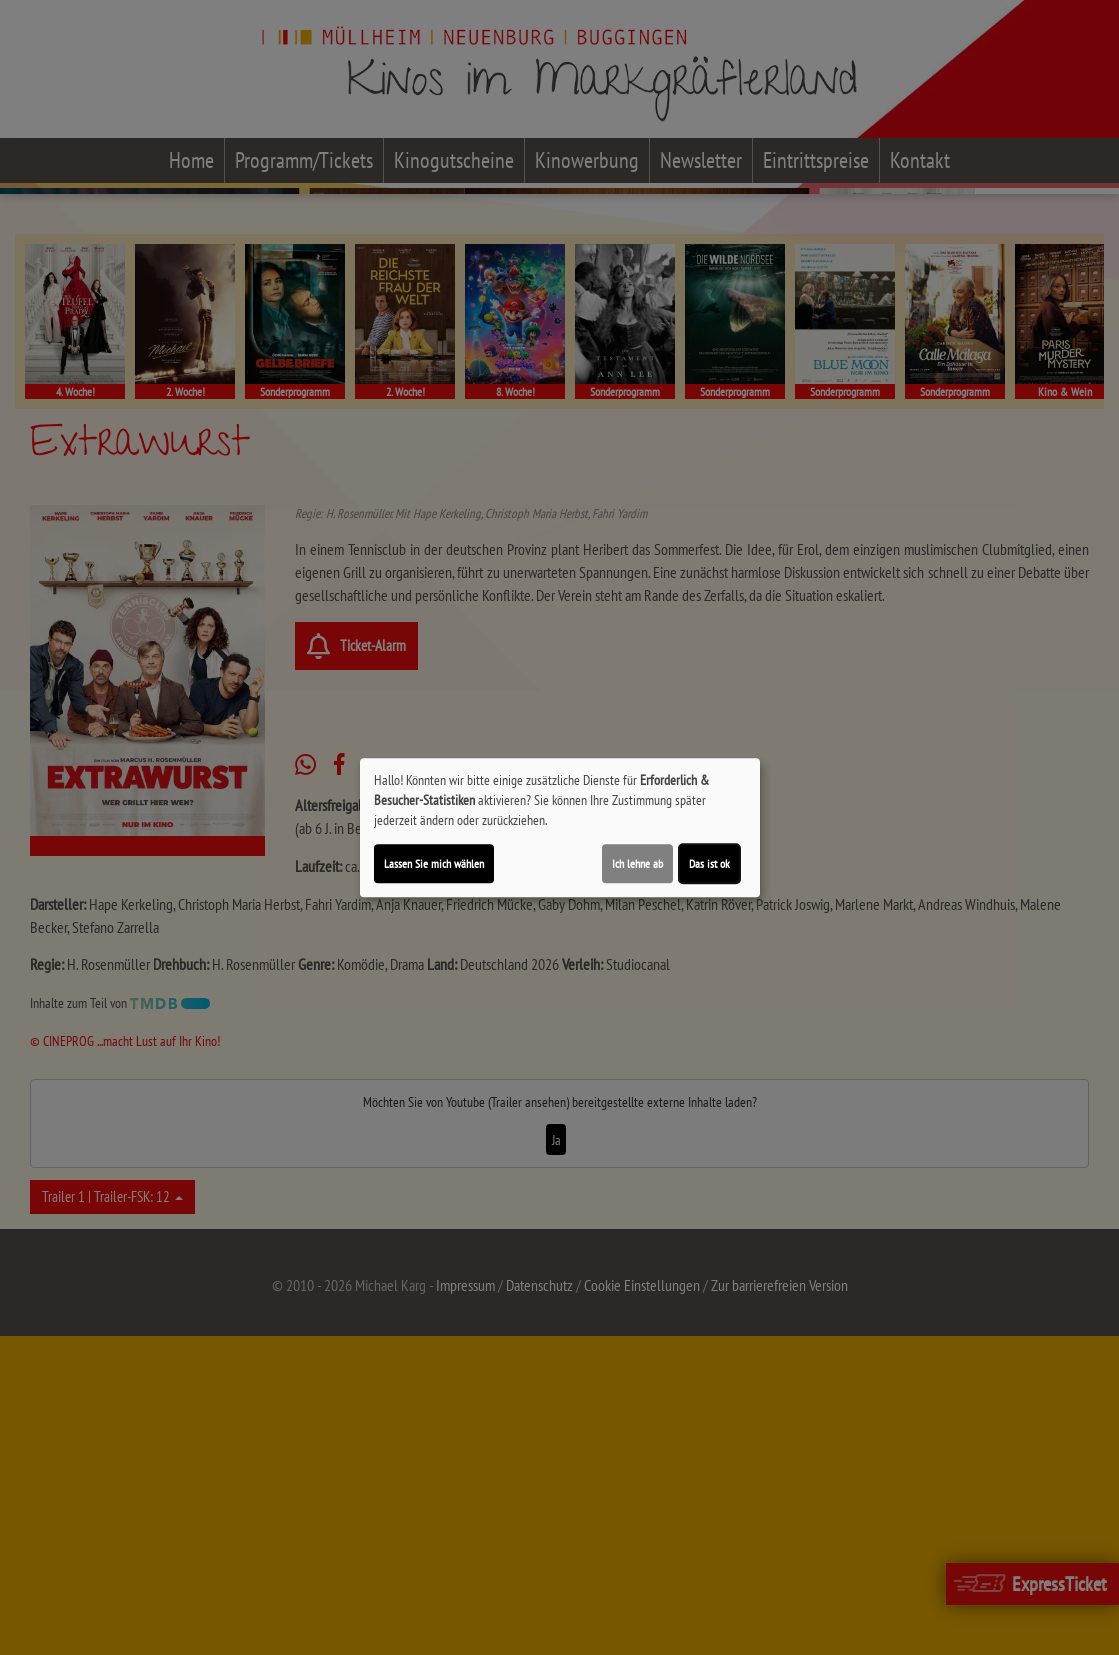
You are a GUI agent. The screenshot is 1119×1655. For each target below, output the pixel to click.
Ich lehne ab (637, 863)
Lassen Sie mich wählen (434, 863)
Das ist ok (709, 863)
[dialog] (560, 828)
